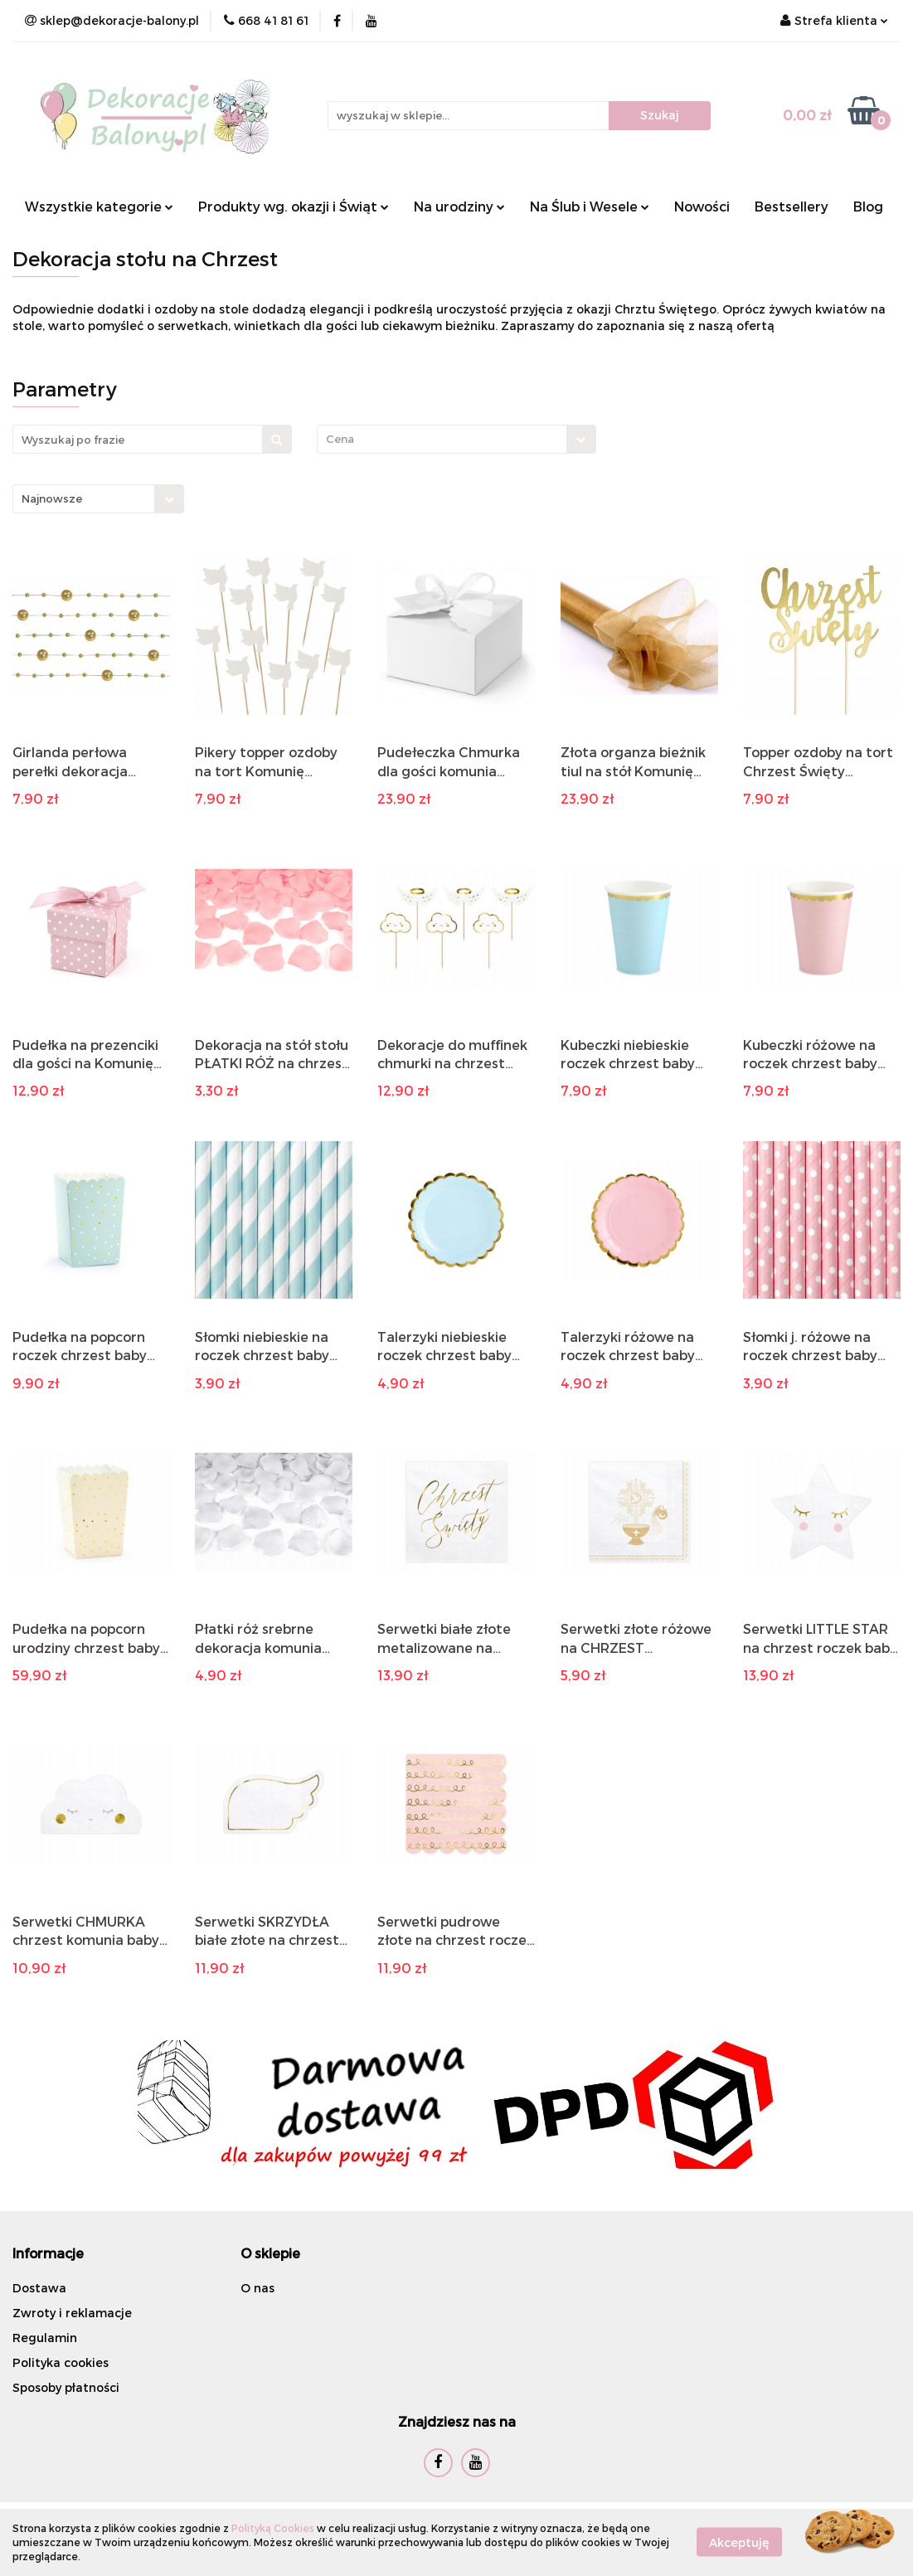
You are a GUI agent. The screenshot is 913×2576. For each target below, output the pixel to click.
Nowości (702, 206)
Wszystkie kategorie (99, 206)
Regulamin (44, 2338)
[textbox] (442, 439)
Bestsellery (791, 206)
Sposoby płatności (65, 2387)
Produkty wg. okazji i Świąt (293, 206)
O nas (257, 2288)
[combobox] (456, 439)
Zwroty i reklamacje (72, 2313)
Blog (868, 206)
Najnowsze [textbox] (52, 498)
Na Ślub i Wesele (589, 206)
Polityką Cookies (272, 2528)
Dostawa (39, 2288)
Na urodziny (459, 206)
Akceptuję (739, 2542)
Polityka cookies (60, 2362)
